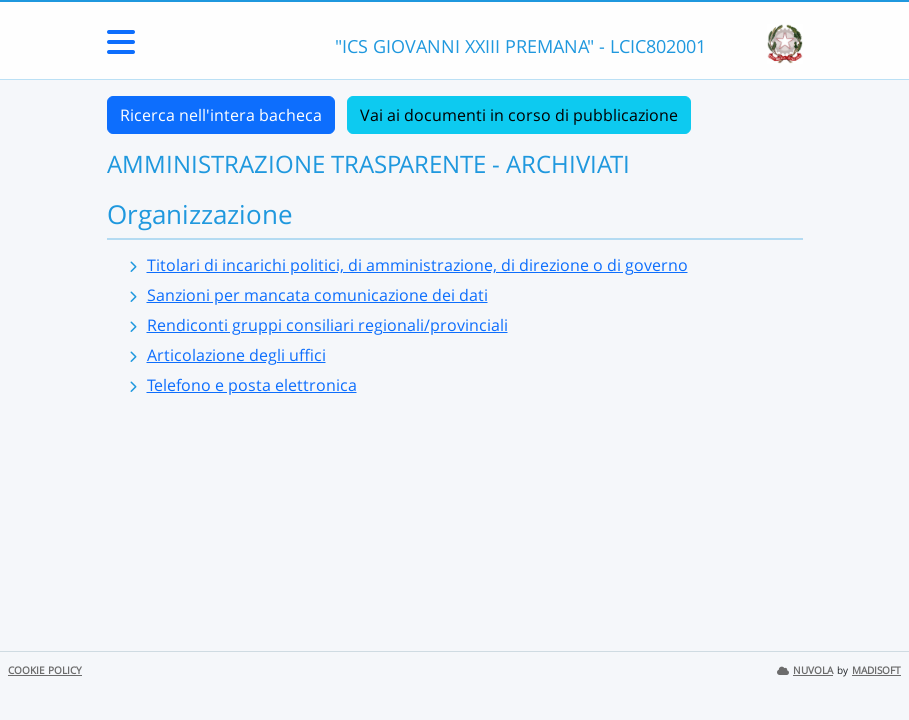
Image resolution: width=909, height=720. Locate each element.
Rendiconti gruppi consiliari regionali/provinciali (327, 325)
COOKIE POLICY (45, 670)
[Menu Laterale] (121, 48)
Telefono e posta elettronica (252, 385)
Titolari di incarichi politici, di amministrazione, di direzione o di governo (417, 265)
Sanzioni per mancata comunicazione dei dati (317, 295)
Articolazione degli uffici (236, 355)
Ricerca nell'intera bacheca (221, 115)
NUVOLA (805, 670)
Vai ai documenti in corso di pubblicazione (519, 115)
